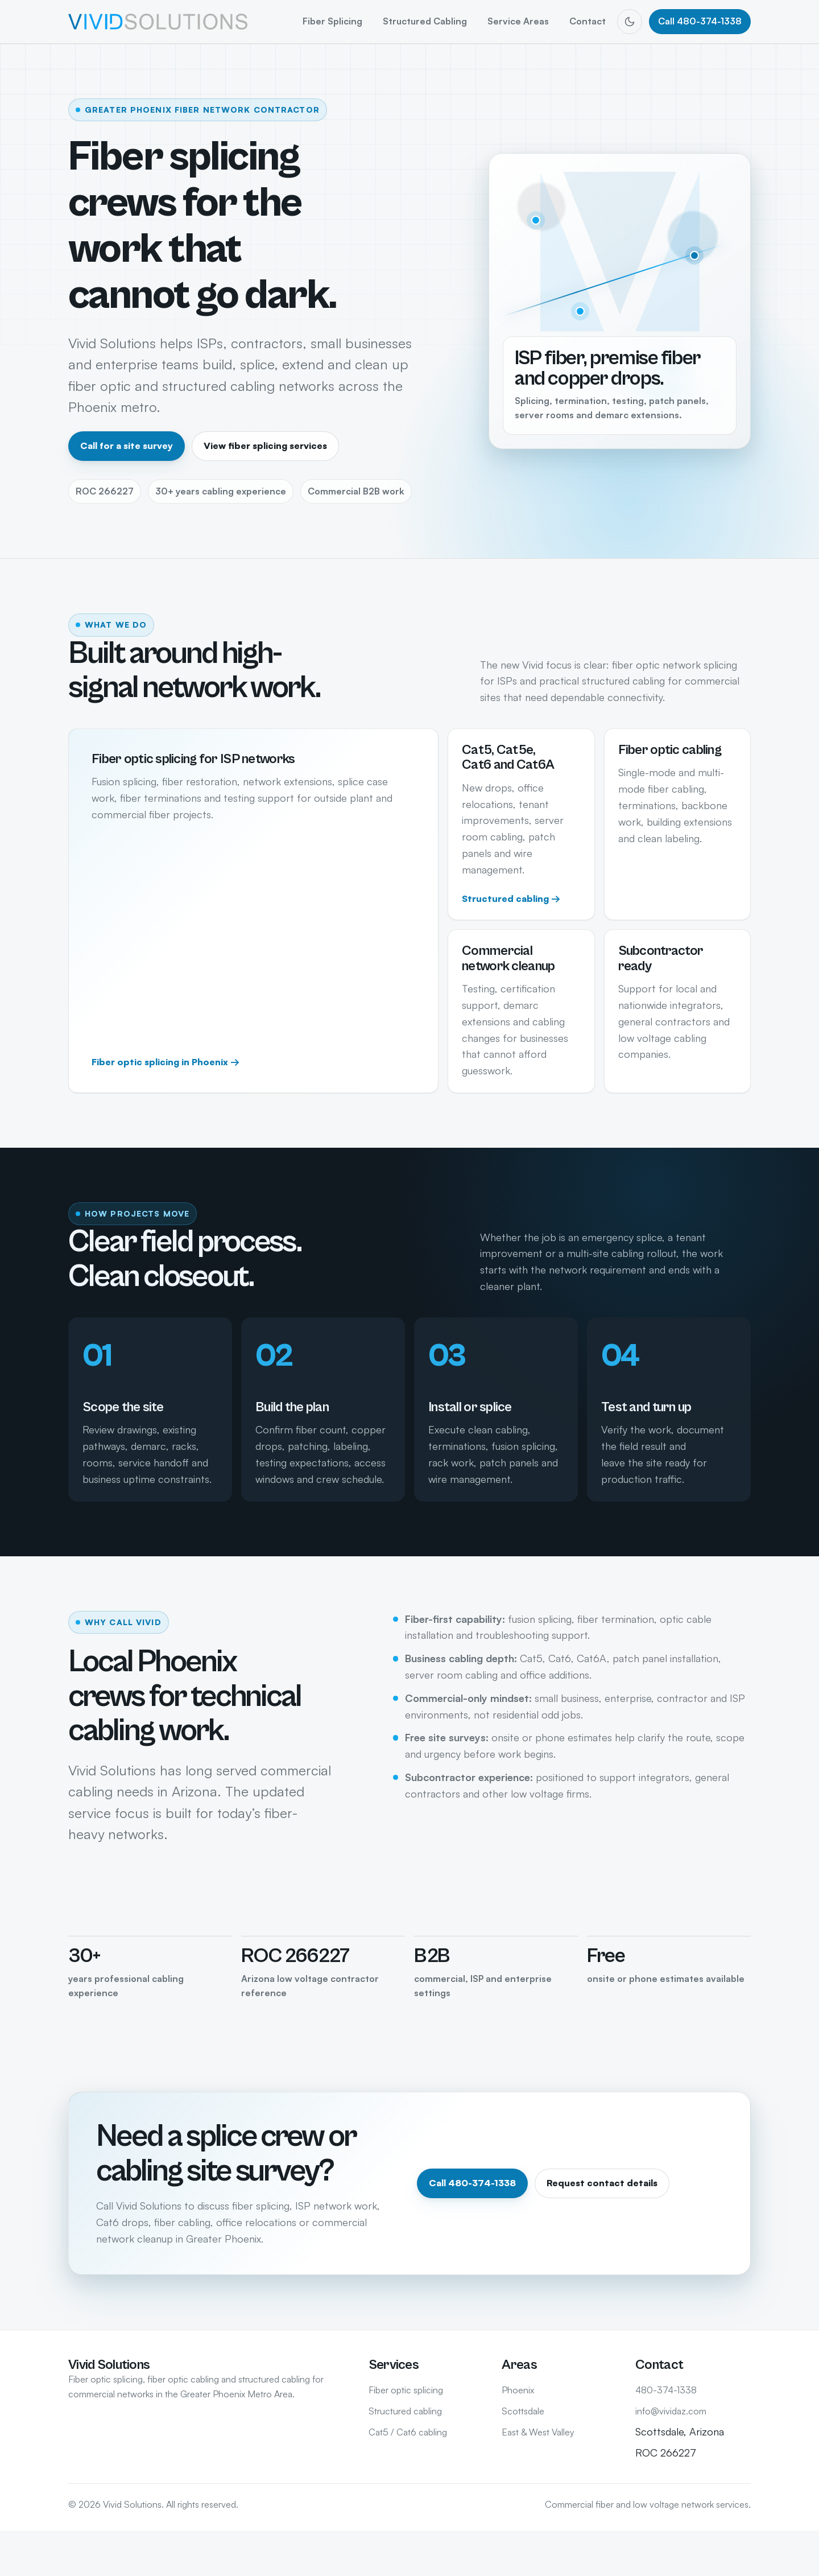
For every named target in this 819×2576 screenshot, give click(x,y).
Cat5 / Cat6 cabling (408, 2432)
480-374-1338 (666, 2390)
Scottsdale (523, 2411)
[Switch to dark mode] (629, 21)
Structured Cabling (425, 21)
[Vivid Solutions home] (157, 21)
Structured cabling (405, 2411)
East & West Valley (538, 2432)
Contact (587, 21)
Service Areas (518, 21)
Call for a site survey (126, 445)
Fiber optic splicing (406, 2390)
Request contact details (602, 2182)
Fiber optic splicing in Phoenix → (165, 1062)
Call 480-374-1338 (700, 21)
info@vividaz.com (670, 2411)
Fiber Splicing (332, 21)
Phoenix (518, 2390)
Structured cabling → (511, 898)
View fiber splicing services (265, 445)
